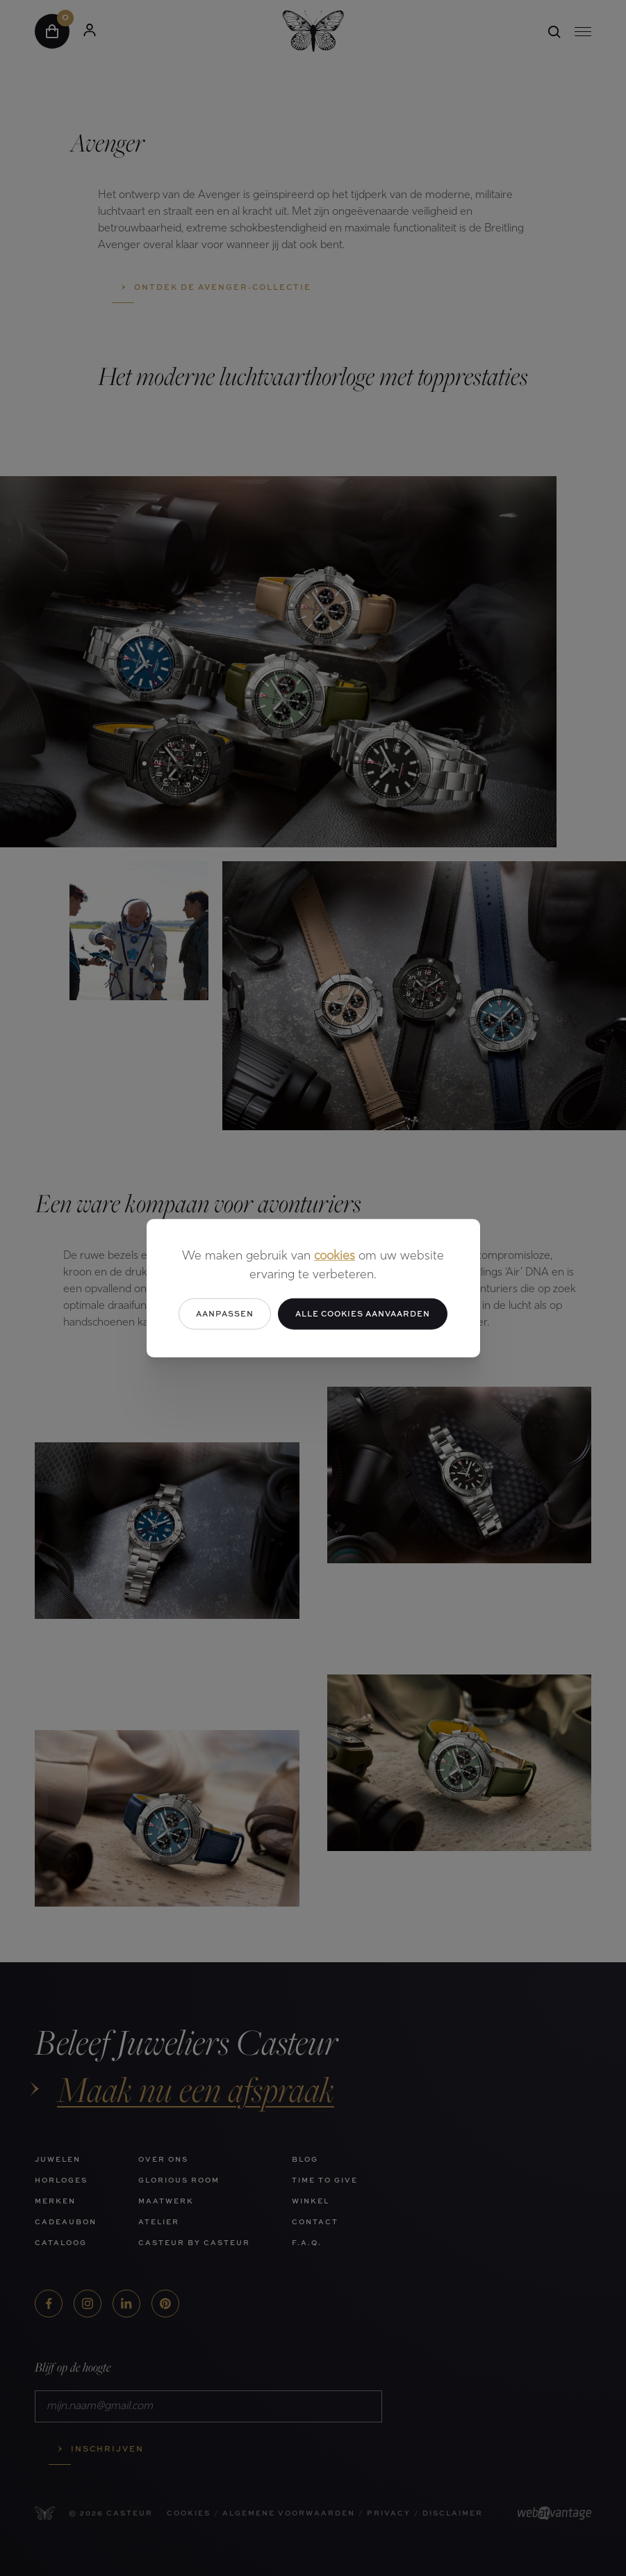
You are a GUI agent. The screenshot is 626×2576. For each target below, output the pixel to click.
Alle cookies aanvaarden (362, 1313)
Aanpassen (225, 1313)
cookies (334, 1256)
